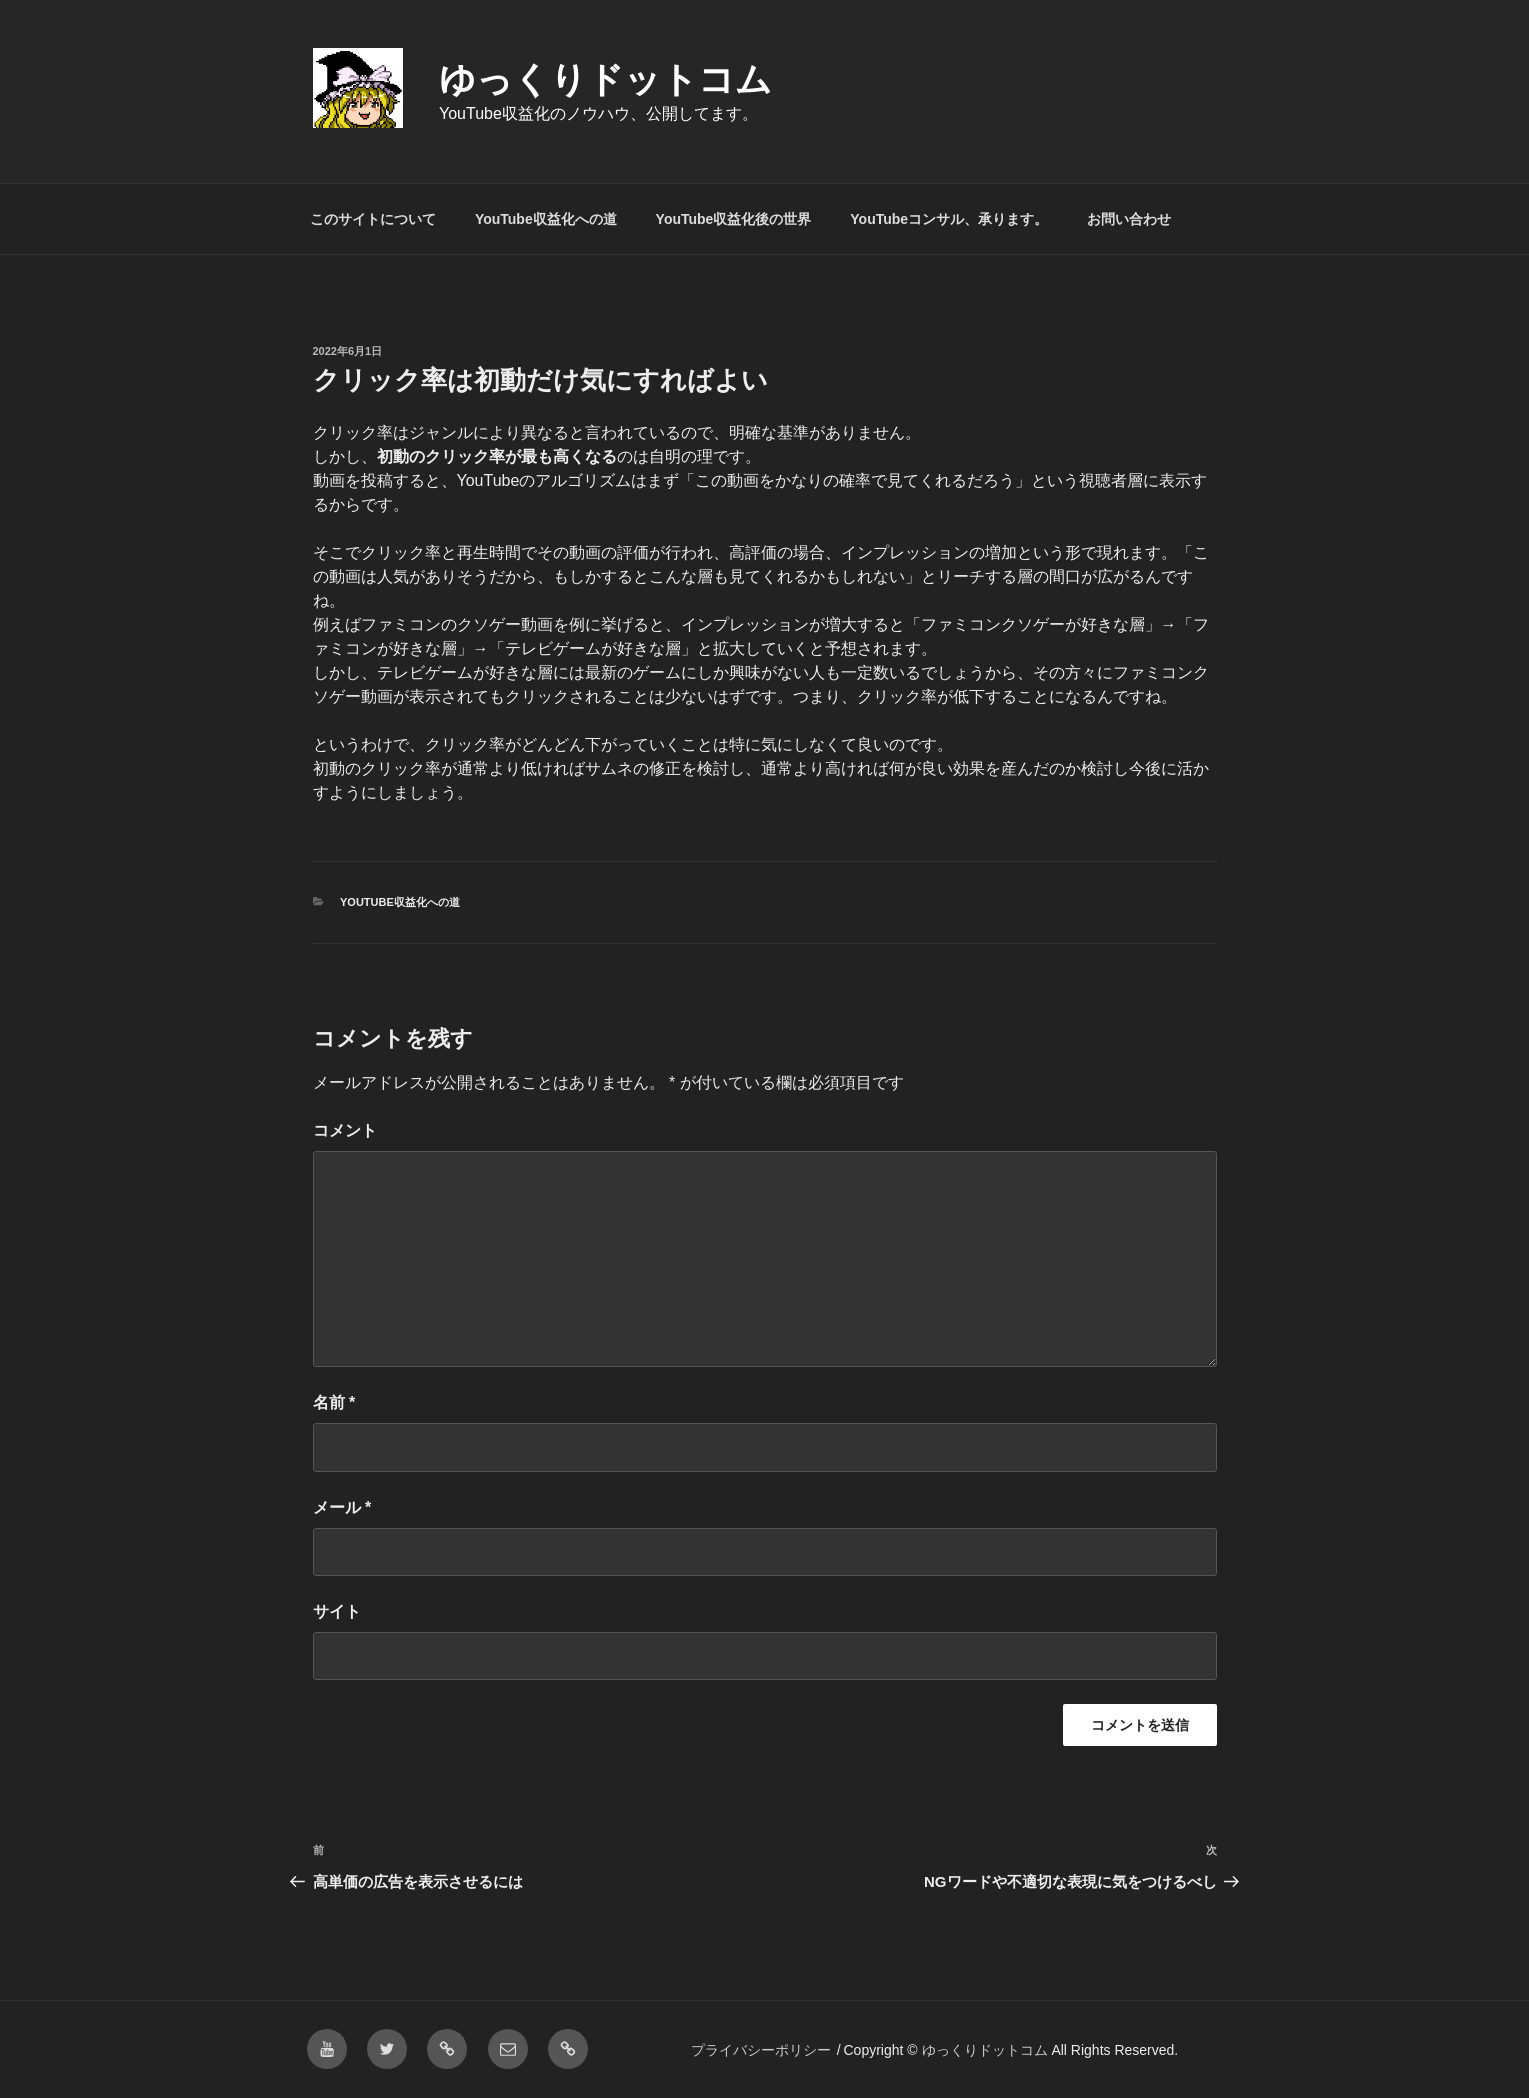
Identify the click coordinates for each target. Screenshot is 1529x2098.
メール (342, 1507)
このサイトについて (373, 219)
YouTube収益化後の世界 (734, 219)
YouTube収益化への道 (546, 219)
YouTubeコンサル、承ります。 (949, 219)
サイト (337, 1611)
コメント (345, 1130)
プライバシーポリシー (761, 2050)
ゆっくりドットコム (605, 79)
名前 (334, 1402)
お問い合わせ (1129, 219)
